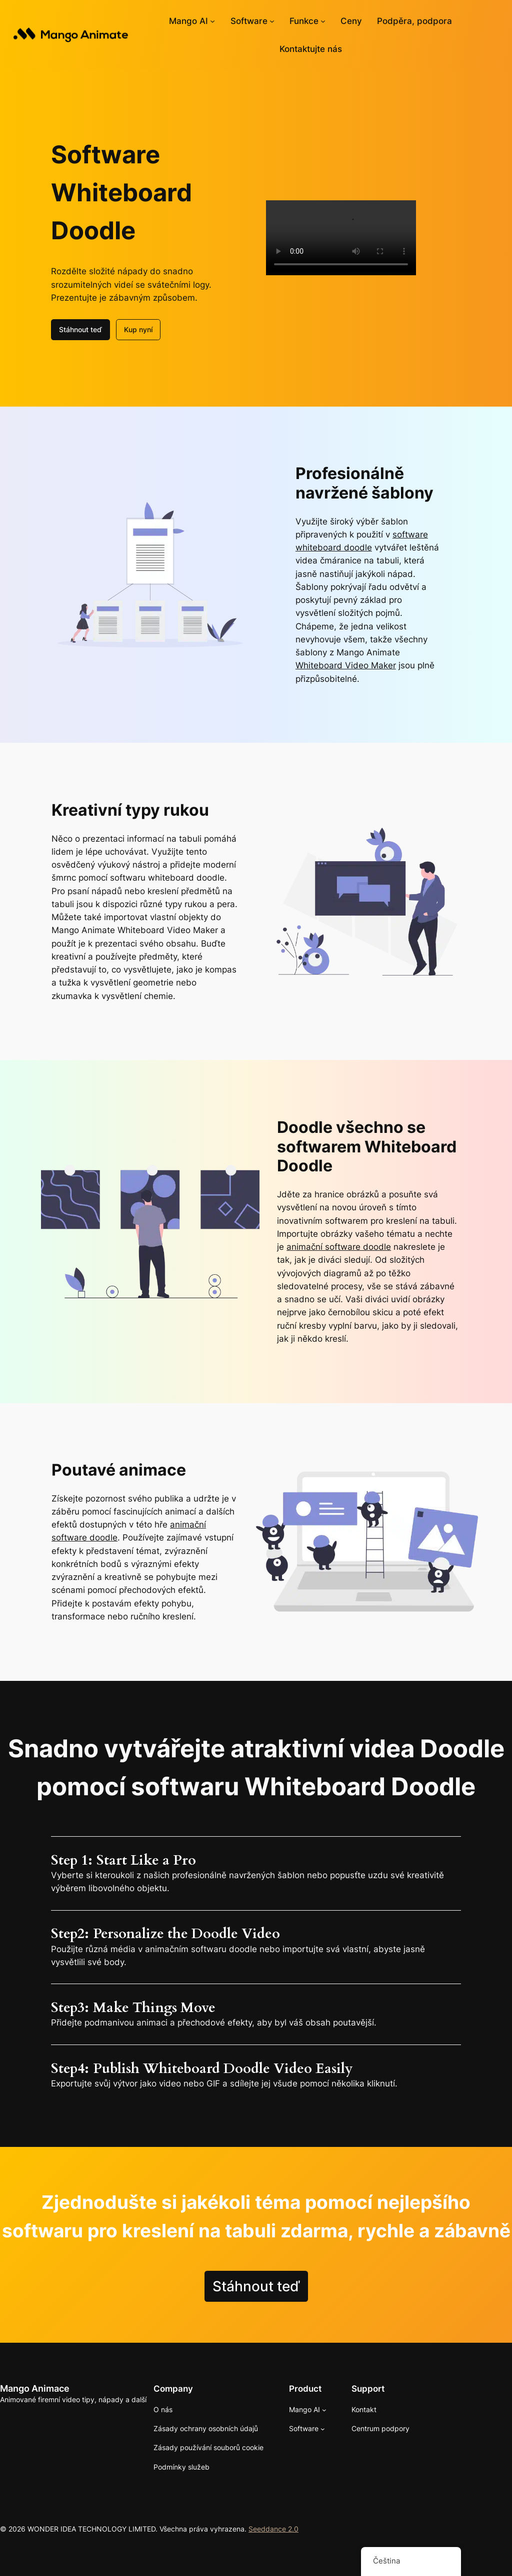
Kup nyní (138, 329)
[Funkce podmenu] (323, 20)
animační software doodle (338, 1247)
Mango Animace (35, 2388)
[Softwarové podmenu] (272, 20)
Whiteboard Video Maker (346, 665)
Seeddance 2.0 (273, 2529)
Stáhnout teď (80, 329)
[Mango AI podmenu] (212, 20)
